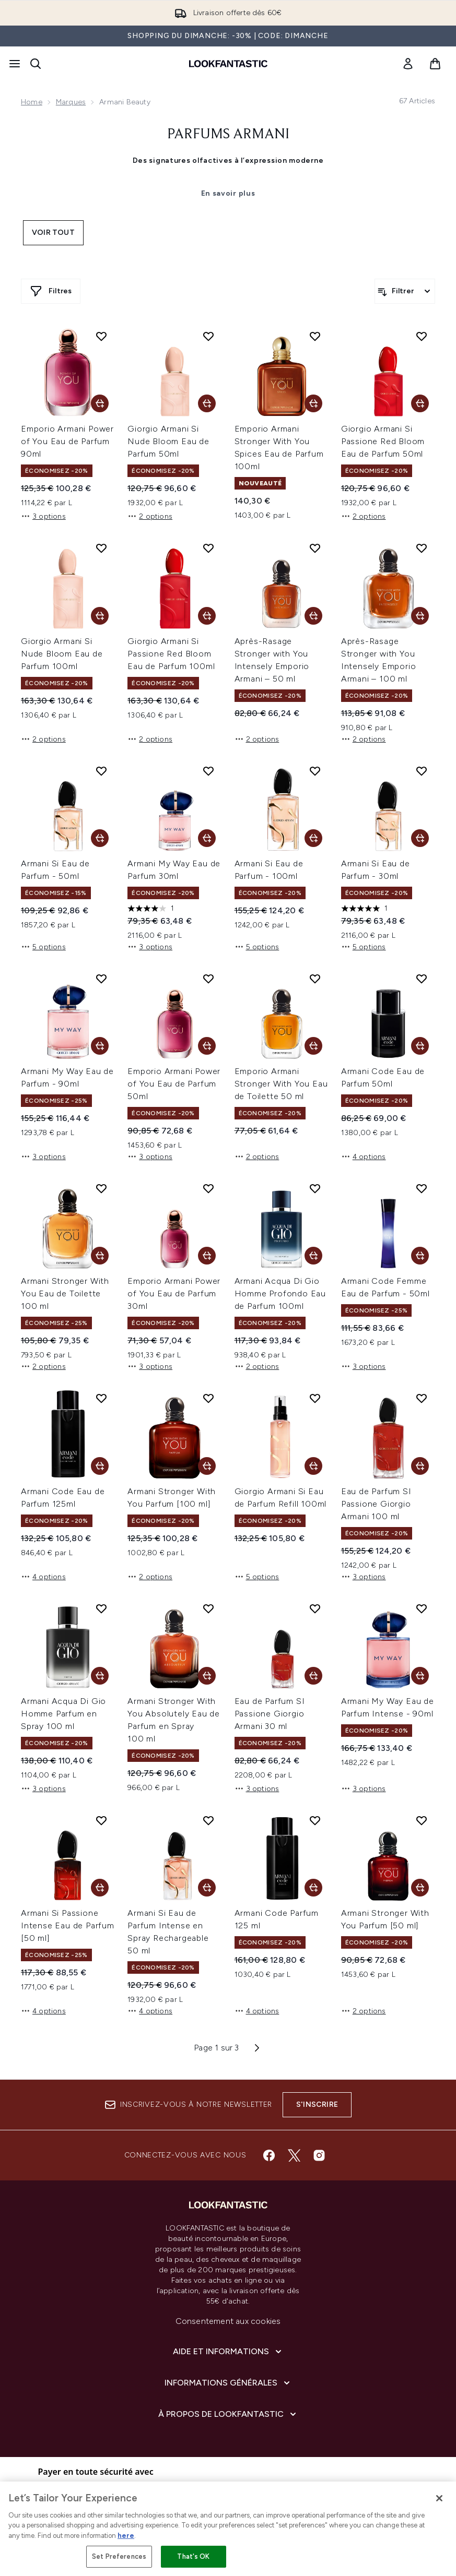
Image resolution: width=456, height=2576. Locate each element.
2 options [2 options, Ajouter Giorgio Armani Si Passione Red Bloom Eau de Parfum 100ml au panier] (149, 739)
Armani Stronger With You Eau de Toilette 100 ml (65, 1293)
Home (31, 102)
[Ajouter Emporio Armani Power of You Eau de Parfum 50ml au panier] (207, 1046)
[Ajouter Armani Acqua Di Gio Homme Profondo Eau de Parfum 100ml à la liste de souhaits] (315, 1188)
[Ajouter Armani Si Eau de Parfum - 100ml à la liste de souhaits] (315, 770)
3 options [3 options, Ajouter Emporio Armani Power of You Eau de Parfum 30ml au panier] (149, 1366)
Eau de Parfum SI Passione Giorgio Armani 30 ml (270, 1713)
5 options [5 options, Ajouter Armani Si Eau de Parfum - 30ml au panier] (363, 946)
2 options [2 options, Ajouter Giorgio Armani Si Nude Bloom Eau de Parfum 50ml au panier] (149, 516)
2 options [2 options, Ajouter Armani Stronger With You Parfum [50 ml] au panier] (363, 2011)
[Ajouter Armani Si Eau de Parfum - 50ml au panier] (100, 838)
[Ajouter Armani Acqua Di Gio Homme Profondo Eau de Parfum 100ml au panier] (313, 1256)
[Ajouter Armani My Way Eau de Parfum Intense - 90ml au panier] (420, 1676)
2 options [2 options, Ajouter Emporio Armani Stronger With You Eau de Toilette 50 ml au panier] (257, 1156)
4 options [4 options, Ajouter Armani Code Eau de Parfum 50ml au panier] (363, 1156)
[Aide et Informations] (228, 2351)
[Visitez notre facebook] (269, 2155)
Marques (71, 102)
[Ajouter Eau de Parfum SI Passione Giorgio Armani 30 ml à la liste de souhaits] (315, 1608)
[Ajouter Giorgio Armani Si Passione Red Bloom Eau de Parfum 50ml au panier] (420, 403)
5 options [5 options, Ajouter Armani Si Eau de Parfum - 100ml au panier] (257, 946)
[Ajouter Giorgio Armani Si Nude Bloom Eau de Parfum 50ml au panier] (207, 403)
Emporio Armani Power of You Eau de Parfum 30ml (173, 1293)
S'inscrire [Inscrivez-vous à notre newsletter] (317, 2104)
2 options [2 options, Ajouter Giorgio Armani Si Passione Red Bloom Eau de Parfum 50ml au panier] (363, 516)
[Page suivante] (257, 2048)
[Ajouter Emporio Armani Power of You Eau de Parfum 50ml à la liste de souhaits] (208, 978)
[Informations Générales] (228, 2383)
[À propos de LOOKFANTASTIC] (228, 2414)
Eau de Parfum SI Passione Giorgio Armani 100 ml (376, 1503)
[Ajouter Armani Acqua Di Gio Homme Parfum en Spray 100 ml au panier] (100, 1676)
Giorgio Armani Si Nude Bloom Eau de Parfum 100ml (62, 653)
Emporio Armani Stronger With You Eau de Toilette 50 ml (281, 1083)
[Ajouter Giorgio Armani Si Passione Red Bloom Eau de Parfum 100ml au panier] (207, 616)
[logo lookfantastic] (228, 63)
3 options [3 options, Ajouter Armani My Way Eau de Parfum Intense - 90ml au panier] (363, 1788)
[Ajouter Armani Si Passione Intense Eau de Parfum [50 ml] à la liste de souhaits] (101, 1820)
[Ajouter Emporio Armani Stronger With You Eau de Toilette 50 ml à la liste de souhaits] (315, 978)
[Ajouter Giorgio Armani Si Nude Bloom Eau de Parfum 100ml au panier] (100, 616)
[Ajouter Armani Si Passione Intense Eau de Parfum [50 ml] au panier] (100, 1888)
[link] (407, 63)
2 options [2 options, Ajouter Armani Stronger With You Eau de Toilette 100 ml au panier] (43, 1366)
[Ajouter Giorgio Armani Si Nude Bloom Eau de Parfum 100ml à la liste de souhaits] (101, 547)
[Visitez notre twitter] (294, 2155)
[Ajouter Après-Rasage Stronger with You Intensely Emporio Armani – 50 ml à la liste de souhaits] (315, 547)
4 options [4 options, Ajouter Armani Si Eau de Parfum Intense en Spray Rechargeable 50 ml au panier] (149, 2011)
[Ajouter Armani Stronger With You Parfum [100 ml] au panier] (207, 1466)
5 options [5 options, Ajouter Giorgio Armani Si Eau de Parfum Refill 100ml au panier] (257, 1576)
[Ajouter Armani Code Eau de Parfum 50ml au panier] (420, 1046)
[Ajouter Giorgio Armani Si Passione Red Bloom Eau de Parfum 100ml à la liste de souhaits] (208, 547)
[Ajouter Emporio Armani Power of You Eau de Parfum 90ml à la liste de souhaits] (101, 336)
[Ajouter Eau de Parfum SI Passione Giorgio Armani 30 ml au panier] (313, 1676)
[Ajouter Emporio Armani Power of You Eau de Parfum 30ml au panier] (207, 1256)
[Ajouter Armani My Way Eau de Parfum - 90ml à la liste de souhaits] (101, 978)
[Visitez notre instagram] (319, 2155)
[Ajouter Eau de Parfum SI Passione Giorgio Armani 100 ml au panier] (420, 1466)
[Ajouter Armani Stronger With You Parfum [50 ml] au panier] (420, 1888)
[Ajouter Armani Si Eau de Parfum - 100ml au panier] (313, 838)
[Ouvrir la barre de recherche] (35, 63)
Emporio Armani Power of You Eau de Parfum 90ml (67, 441)
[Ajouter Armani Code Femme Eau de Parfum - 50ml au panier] (420, 1256)
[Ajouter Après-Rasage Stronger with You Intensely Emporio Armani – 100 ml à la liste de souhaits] (421, 547)
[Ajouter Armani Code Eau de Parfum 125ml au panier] (100, 1466)
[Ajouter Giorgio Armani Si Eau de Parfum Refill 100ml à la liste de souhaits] (315, 1398)
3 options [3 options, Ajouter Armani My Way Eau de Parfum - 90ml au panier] (43, 1156)
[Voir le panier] (435, 63)
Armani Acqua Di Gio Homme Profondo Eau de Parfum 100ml (280, 1293)
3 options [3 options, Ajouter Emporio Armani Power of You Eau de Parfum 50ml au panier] (149, 1156)
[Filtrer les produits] (405, 291)
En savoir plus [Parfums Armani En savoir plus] (228, 193)
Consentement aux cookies (228, 2321)
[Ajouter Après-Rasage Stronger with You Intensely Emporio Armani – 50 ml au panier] (313, 616)
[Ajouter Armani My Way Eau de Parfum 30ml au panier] (207, 838)
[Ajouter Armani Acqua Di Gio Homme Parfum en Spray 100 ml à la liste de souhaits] (101, 1608)
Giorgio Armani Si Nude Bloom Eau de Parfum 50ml (168, 441)
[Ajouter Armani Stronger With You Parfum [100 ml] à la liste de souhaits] (208, 1398)
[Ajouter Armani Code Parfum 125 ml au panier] (313, 1888)
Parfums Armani (228, 134)
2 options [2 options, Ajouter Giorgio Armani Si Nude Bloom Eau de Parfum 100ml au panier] (43, 739)
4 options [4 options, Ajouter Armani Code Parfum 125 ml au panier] (257, 2011)
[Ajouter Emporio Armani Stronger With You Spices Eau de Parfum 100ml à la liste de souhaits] (315, 336)
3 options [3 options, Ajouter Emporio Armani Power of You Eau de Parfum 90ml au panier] (43, 516)
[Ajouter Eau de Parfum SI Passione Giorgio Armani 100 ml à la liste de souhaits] (421, 1398)
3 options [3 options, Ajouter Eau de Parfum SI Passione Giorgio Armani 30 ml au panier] (257, 1788)
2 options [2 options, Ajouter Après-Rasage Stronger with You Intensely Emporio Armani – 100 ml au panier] (363, 739)
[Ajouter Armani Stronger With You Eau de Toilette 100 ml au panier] (100, 1256)
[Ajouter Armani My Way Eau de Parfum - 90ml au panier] (100, 1046)
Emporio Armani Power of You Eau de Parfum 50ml (173, 1083)
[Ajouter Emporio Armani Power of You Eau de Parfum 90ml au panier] (100, 403)
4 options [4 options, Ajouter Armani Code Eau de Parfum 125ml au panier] (43, 1576)
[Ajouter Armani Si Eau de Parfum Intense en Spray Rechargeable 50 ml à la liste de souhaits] (208, 1820)
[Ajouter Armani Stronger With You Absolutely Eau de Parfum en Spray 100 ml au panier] (207, 1676)
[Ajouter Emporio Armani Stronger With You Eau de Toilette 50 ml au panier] (313, 1046)
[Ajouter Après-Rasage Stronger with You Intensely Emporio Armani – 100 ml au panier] (420, 616)
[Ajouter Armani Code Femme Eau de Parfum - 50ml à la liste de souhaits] (421, 1188)
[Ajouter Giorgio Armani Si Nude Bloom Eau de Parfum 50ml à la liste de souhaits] (208, 336)
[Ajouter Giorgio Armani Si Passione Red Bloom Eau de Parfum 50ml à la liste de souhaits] (421, 336)
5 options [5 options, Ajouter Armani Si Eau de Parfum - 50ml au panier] (43, 946)
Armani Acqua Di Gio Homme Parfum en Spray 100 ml (63, 1713)
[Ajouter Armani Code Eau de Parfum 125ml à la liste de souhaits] (101, 1398)
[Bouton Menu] (14, 63)
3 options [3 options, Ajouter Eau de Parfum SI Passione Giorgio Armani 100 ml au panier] (363, 1576)
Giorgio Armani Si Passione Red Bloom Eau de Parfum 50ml (383, 441)
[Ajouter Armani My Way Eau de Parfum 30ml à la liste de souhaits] (208, 770)
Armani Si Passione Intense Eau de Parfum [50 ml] (67, 1925)
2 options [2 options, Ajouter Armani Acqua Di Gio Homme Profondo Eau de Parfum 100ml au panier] (257, 1366)
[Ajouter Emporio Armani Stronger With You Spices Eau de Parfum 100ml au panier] (313, 403)
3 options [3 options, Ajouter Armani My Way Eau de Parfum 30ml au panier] (149, 946)
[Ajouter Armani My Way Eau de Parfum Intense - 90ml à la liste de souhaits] (421, 1608)
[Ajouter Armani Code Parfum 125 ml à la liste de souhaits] (315, 1820)
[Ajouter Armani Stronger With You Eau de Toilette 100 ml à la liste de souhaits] (101, 1188)
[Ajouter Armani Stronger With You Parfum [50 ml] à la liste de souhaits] (421, 1820)
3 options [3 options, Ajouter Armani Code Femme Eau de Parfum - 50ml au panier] (363, 1366)
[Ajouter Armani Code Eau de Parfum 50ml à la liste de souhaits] (421, 978)
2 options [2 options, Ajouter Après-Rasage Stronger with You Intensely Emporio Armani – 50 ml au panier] (257, 739)
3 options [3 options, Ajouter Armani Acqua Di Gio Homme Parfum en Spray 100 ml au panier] (43, 1788)
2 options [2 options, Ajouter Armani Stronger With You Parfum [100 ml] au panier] (149, 1576)
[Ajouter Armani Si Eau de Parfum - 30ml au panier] (420, 838)
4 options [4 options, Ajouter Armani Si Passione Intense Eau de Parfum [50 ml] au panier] (43, 2011)
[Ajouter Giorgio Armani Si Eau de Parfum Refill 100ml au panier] (313, 1466)
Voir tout (53, 232)
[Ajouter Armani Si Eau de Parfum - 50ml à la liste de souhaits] (101, 770)
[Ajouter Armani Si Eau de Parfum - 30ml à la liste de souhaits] (421, 770)
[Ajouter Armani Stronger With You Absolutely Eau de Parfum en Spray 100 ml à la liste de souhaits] (208, 1608)
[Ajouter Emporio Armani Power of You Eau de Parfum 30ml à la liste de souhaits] (208, 1188)
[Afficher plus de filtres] (50, 291)
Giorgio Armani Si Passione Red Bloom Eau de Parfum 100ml (171, 653)
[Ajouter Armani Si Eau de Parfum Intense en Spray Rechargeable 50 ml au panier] (207, 1888)
